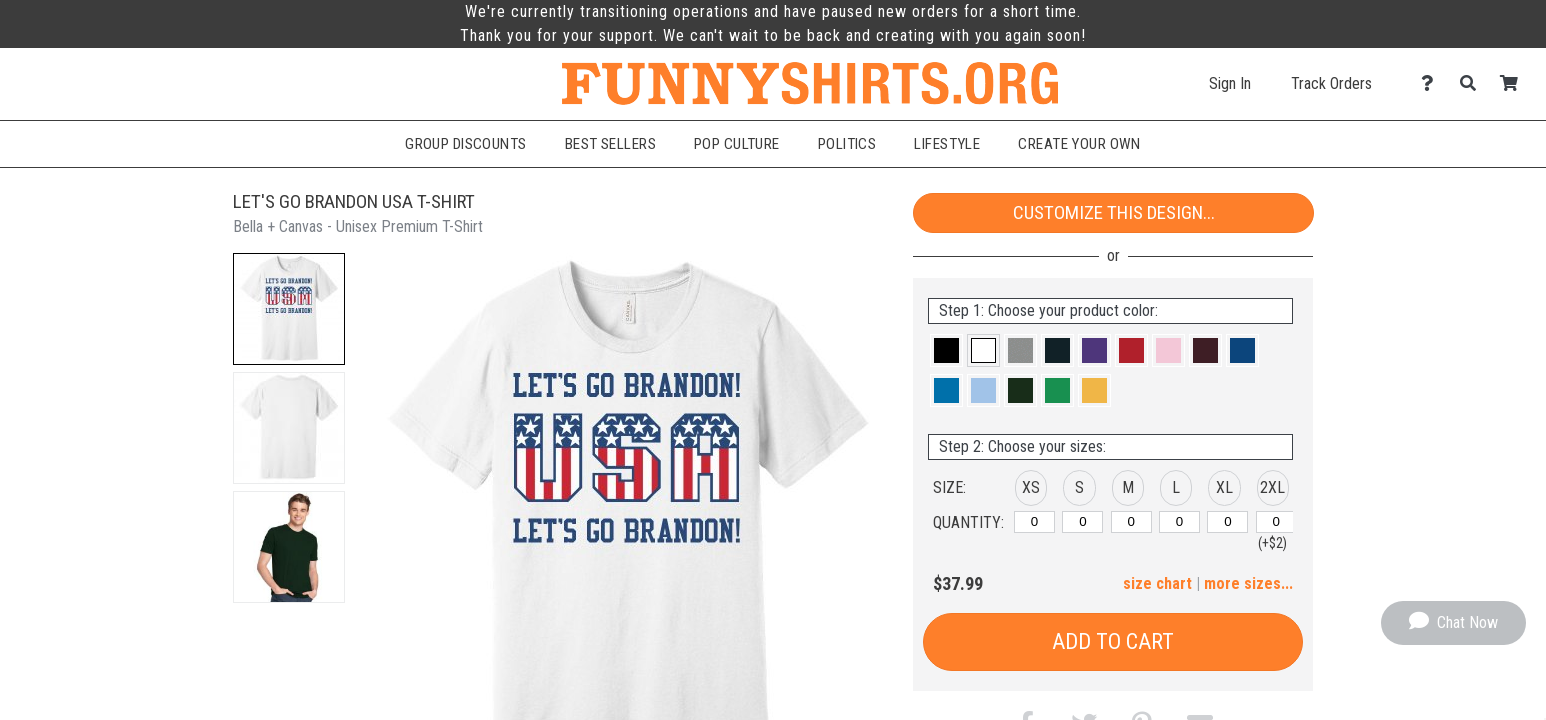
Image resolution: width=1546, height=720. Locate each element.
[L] (1179, 522)
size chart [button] (1157, 583)
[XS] (1034, 522)
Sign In (1230, 83)
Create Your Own (1079, 144)
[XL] (1227, 522)
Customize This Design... (1114, 212)
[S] (1082, 522)
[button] (289, 309)
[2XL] (1276, 522)
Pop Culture (737, 144)
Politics (847, 144)
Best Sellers (610, 144)
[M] (1131, 522)
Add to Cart (1113, 641)
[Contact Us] (1432, 83)
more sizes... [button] (1248, 583)
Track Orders (1331, 83)
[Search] (1473, 83)
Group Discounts (466, 144)
